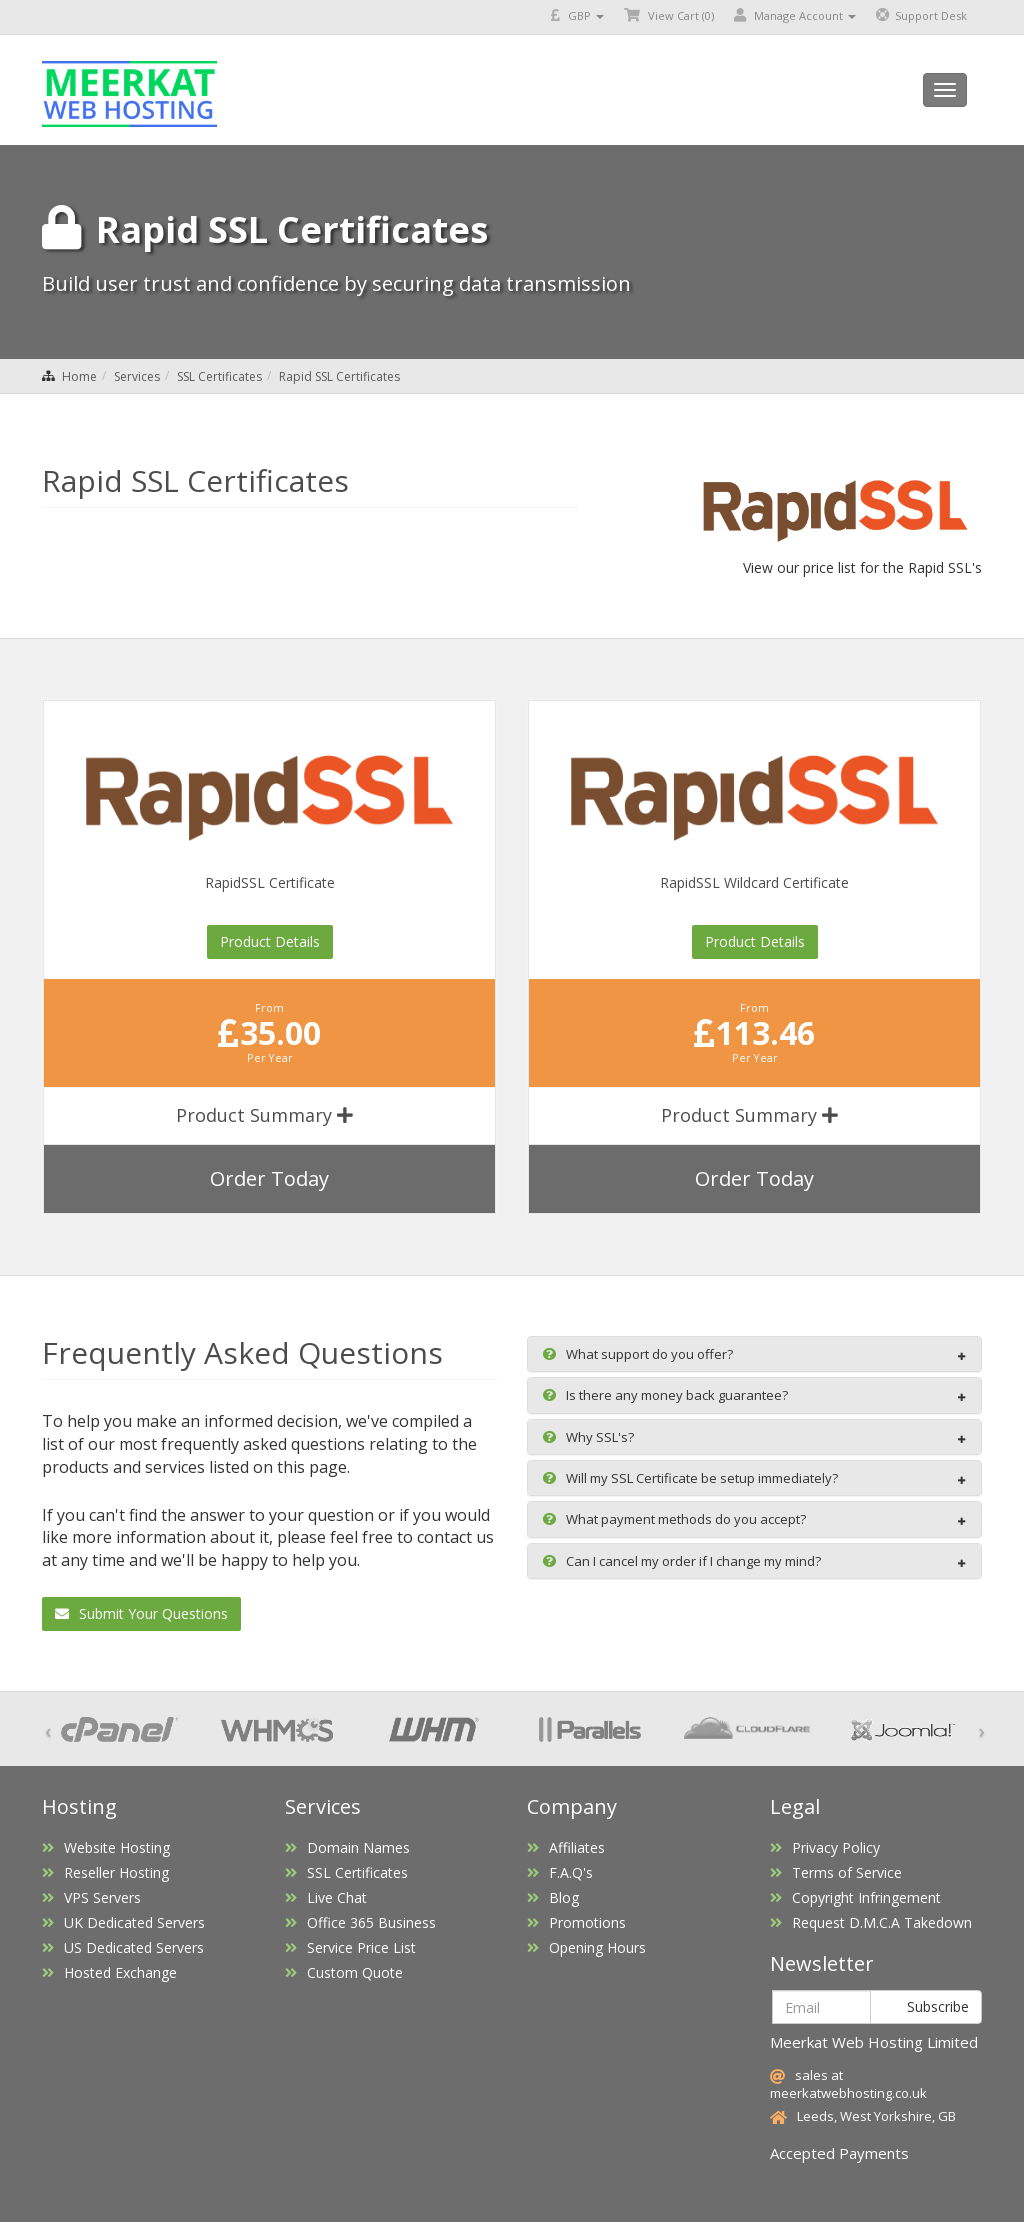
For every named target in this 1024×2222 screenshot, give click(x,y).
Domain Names (347, 1847)
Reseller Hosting (105, 1872)
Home (79, 376)
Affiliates (566, 1847)
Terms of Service (836, 1872)
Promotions (576, 1922)
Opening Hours (586, 1947)
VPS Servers (91, 1897)
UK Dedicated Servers (123, 1922)
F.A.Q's (560, 1872)
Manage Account (795, 15)
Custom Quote (344, 1972)
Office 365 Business (360, 1922)
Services (137, 376)
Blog (553, 1897)
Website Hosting (106, 1847)
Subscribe (926, 2006)
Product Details (270, 941)
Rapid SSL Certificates (339, 376)
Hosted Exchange (109, 1972)
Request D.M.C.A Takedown (871, 1922)
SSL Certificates (219, 376)
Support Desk (921, 15)
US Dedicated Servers (123, 1947)
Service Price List (350, 1947)
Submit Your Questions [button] (141, 1613)
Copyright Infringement (855, 1897)
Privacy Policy (825, 1847)
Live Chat (326, 1897)
